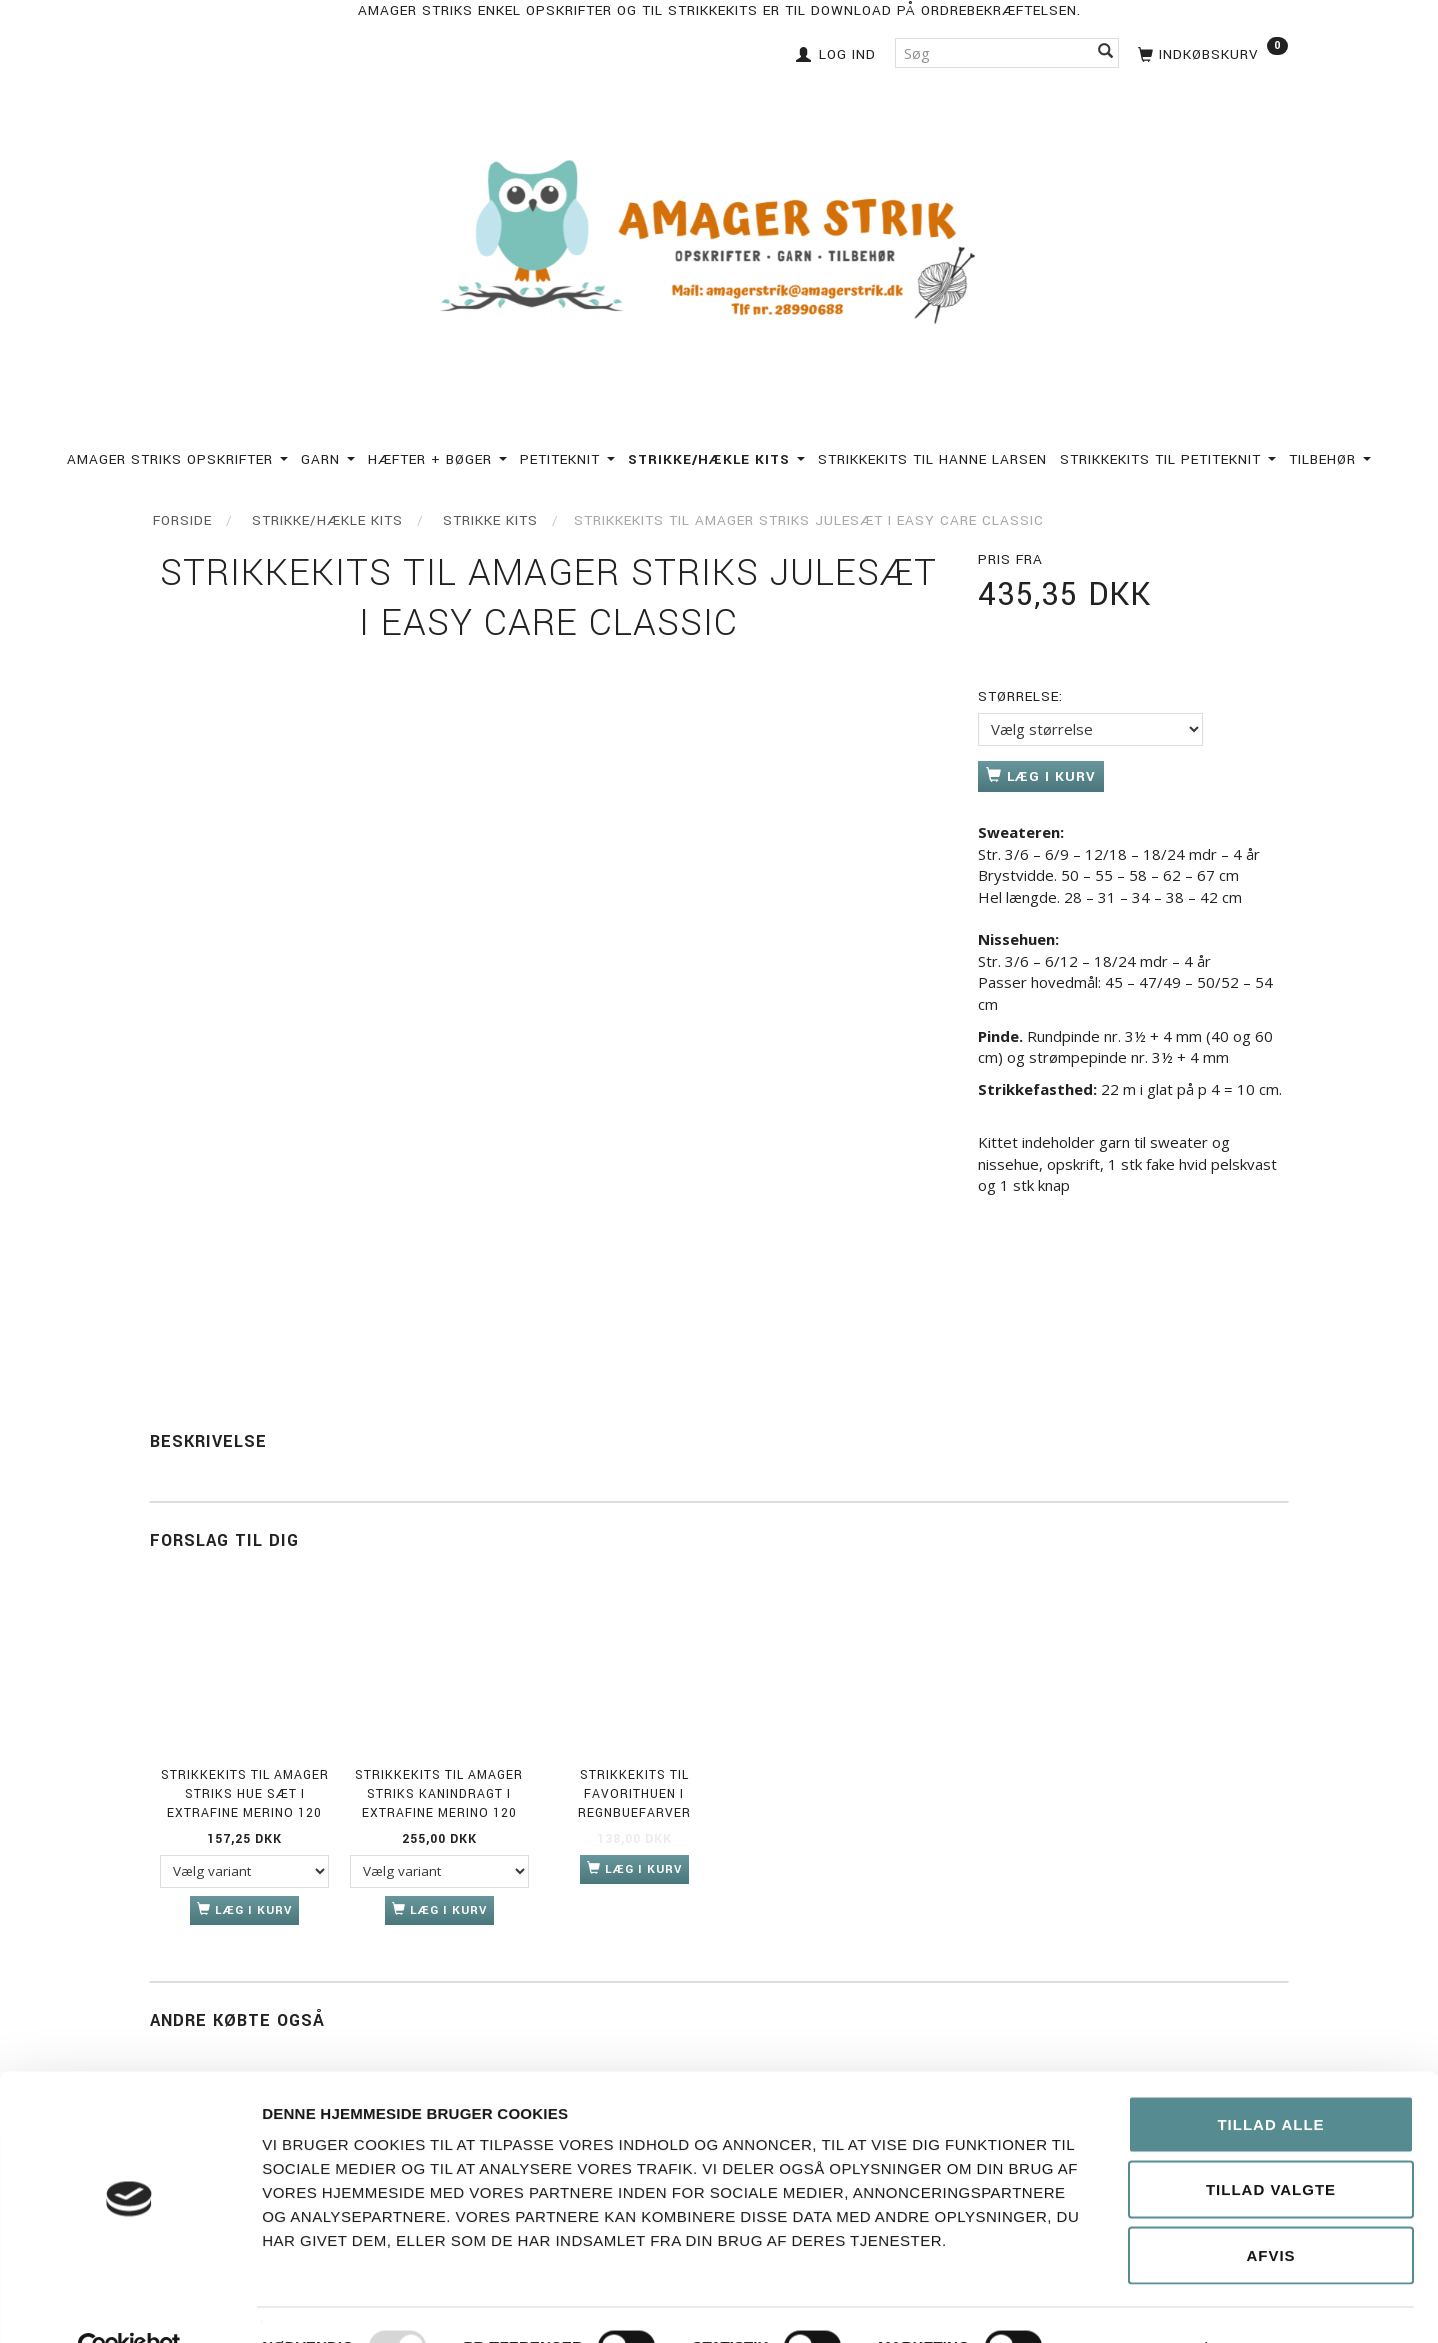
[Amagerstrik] (719, 243)
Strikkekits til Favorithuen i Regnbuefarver (634, 1794)
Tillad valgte (1271, 2146)
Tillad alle (1270, 2080)
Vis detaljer (1133, 2303)
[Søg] (1106, 52)
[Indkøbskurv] (1211, 52)
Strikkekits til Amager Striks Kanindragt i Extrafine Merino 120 (439, 1794)
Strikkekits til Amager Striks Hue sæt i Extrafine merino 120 (245, 1794)
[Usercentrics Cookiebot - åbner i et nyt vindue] (129, 2304)
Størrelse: (1020, 696)
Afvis (1270, 2211)
